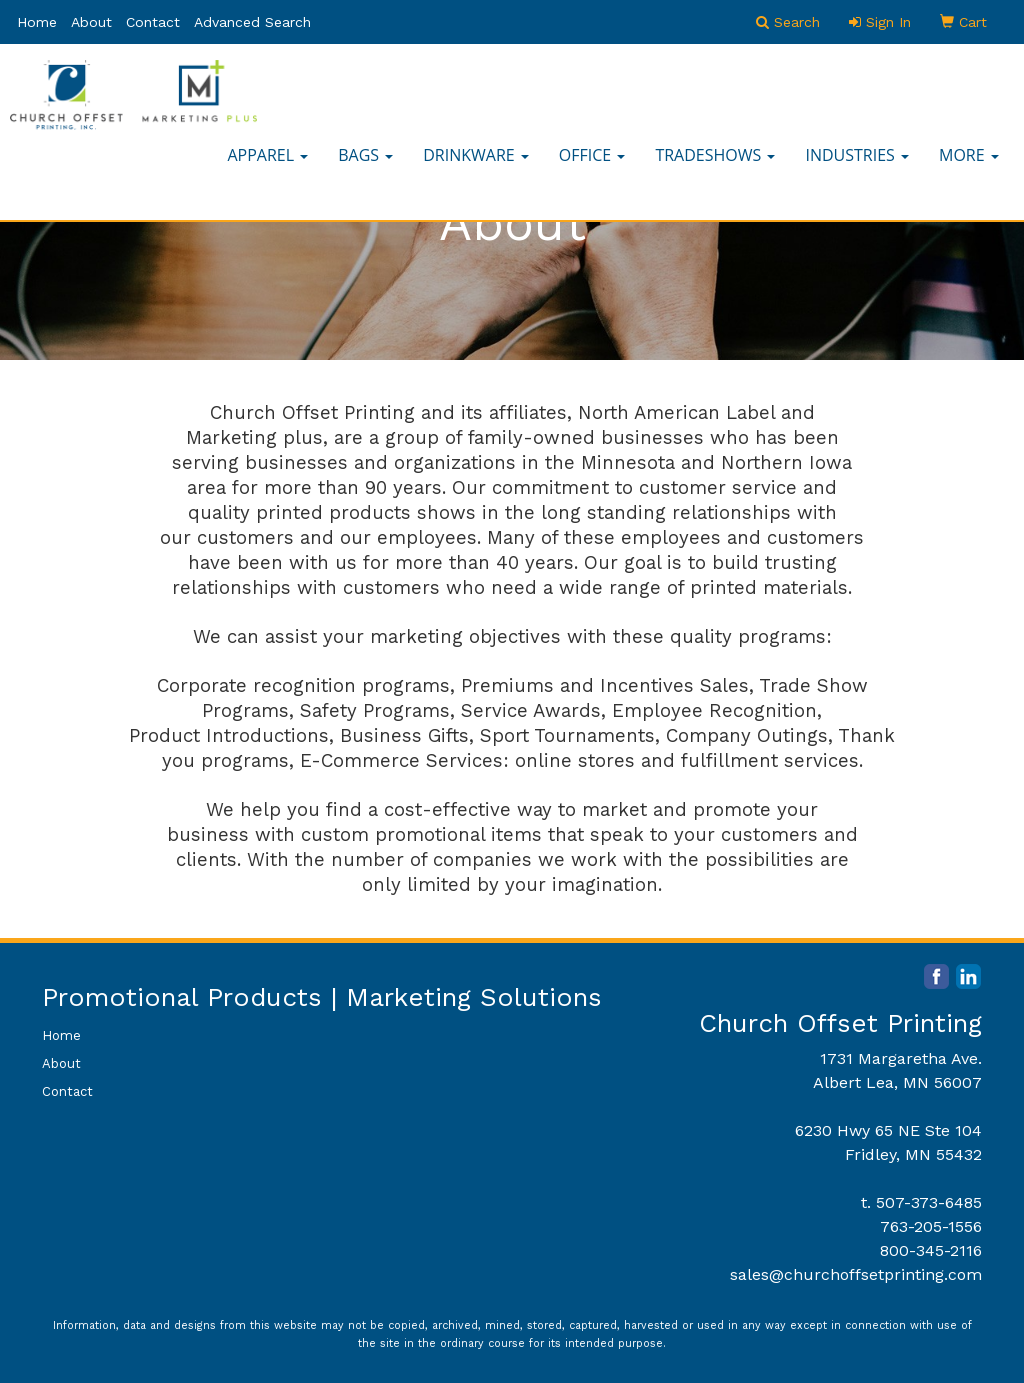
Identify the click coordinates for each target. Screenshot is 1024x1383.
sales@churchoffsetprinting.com (856, 1274)
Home (37, 22)
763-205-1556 (931, 1226)
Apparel (267, 155)
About (91, 22)
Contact (153, 22)
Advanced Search (252, 22)
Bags (365, 155)
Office (592, 155)
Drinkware (476, 155)
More (969, 155)
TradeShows (715, 155)
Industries (857, 155)
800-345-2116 (931, 1250)
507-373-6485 (929, 1202)
